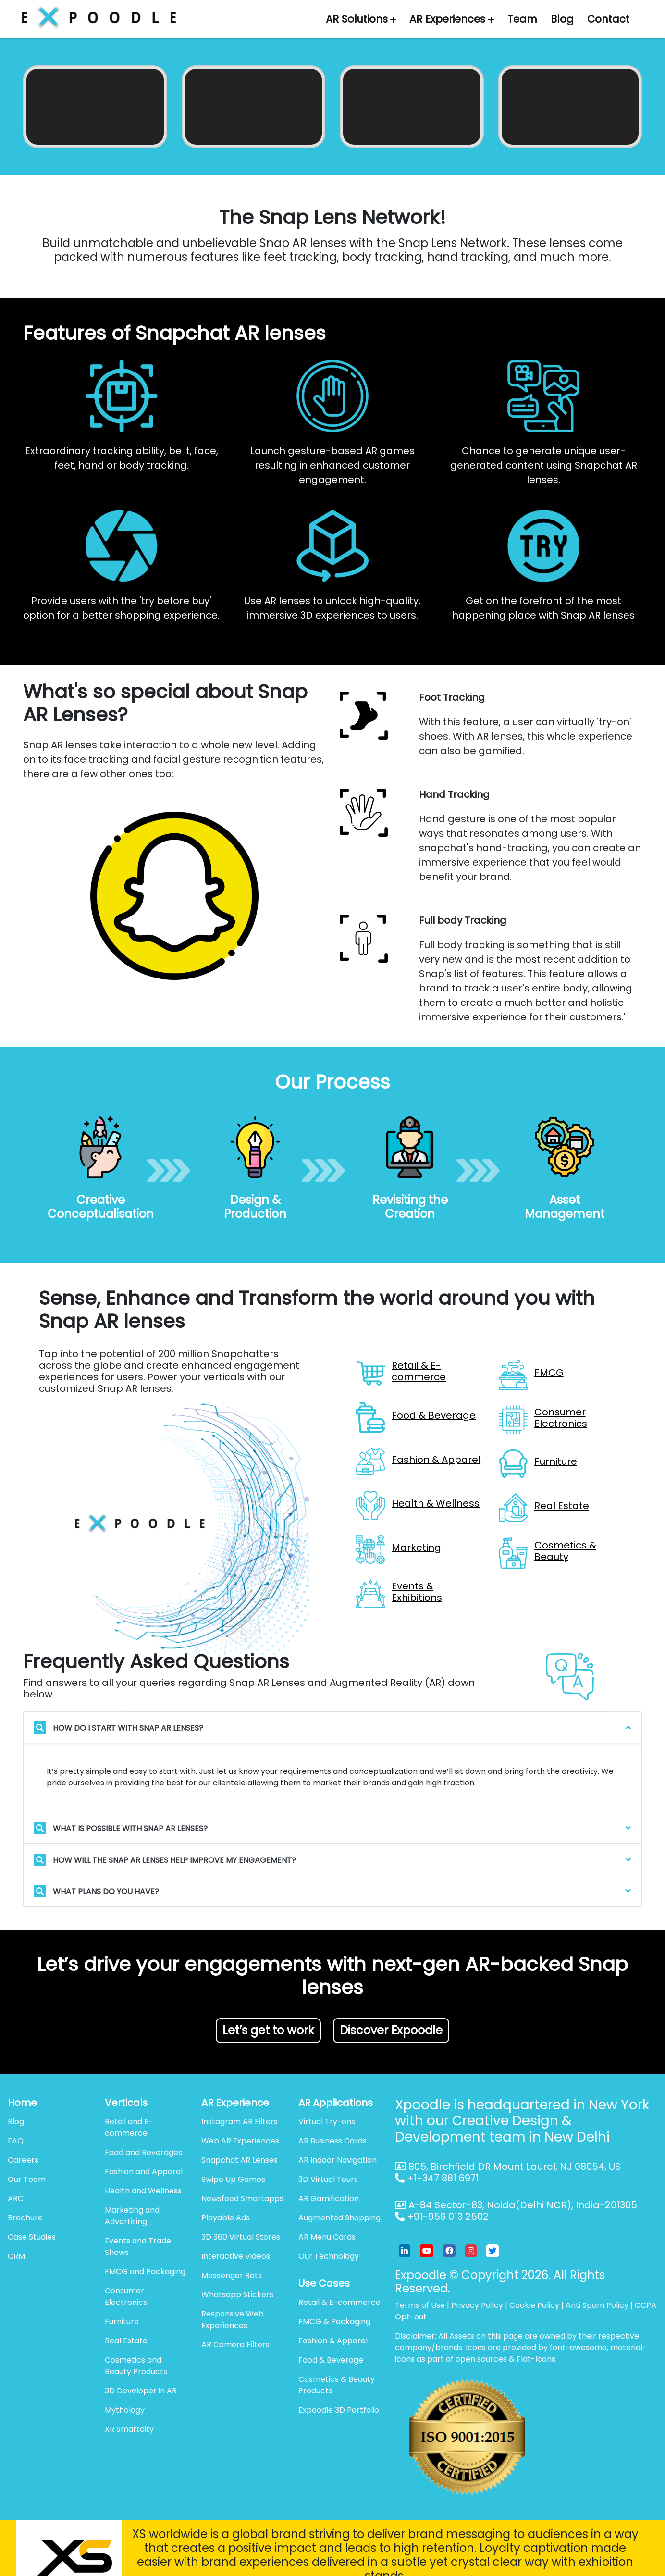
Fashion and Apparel (144, 2171)
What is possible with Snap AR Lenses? (121, 1828)
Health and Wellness (143, 2190)
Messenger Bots (231, 2275)
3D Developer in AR (141, 2390)
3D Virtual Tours (328, 2179)
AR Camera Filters (235, 2344)
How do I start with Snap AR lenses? (118, 1727)
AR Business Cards (332, 2140)
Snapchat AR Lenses (239, 2160)
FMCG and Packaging (145, 2271)
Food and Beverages (143, 2152)
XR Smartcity (129, 2429)
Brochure (25, 2217)
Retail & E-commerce (339, 2302)
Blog (562, 19)
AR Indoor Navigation (337, 2160)
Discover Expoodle (391, 2030)
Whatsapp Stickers (237, 2294)
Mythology (125, 2409)
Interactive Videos (235, 2256)
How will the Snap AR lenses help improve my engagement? (165, 1860)
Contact (608, 19)
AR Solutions (361, 19)
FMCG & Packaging (334, 2321)
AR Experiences (451, 19)
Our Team (27, 2179)
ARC (16, 2198)
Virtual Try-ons (326, 2121)
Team (522, 19)
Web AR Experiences (240, 2140)
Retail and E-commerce (129, 2127)
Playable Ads (225, 2217)
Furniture (122, 2321)
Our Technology (328, 2256)
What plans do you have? (96, 1891)
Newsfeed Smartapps (242, 2198)
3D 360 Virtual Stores (240, 2236)
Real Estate (126, 2340)
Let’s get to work (268, 2030)
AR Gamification (328, 2198)
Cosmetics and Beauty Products (136, 2365)
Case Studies (32, 2236)
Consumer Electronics (126, 2296)
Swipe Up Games (233, 2179)
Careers (23, 2160)
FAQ (16, 2140)
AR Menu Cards (327, 2236)
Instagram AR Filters (239, 2121)
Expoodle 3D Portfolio (338, 2409)
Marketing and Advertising (132, 2215)
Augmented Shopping (339, 2217)
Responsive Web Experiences (232, 2319)
